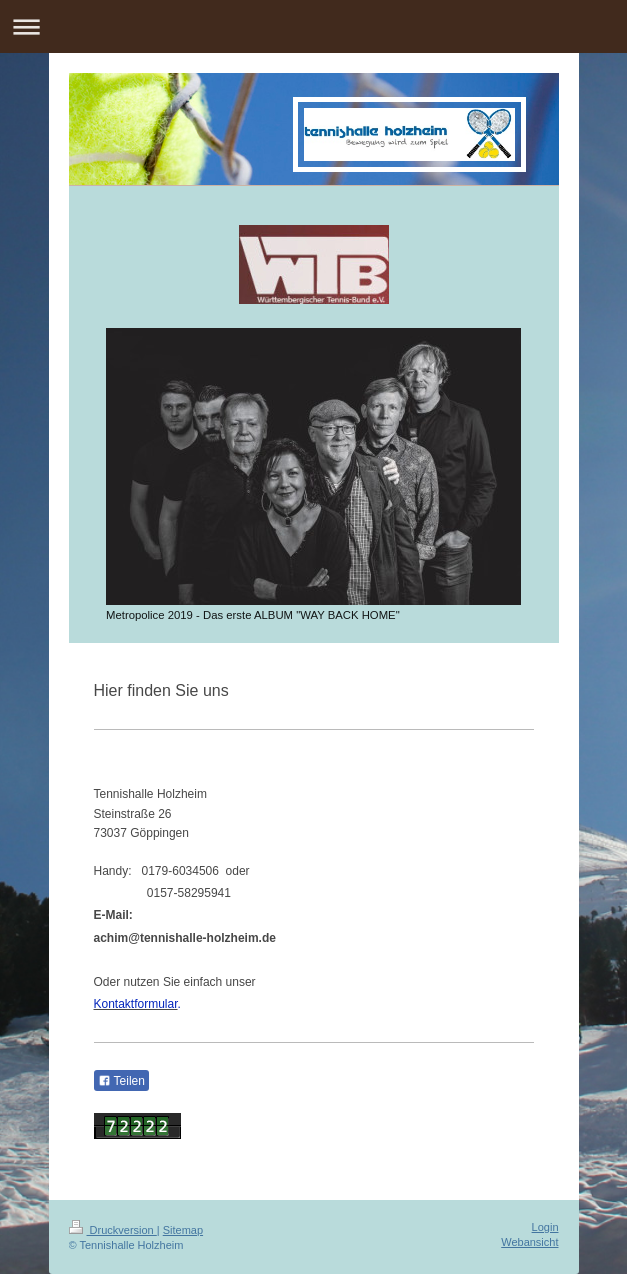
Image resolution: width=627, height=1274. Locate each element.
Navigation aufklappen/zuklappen (313, 26)
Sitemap (183, 1230)
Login (545, 1227)
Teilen (121, 1081)
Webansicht (529, 1242)
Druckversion (113, 1230)
